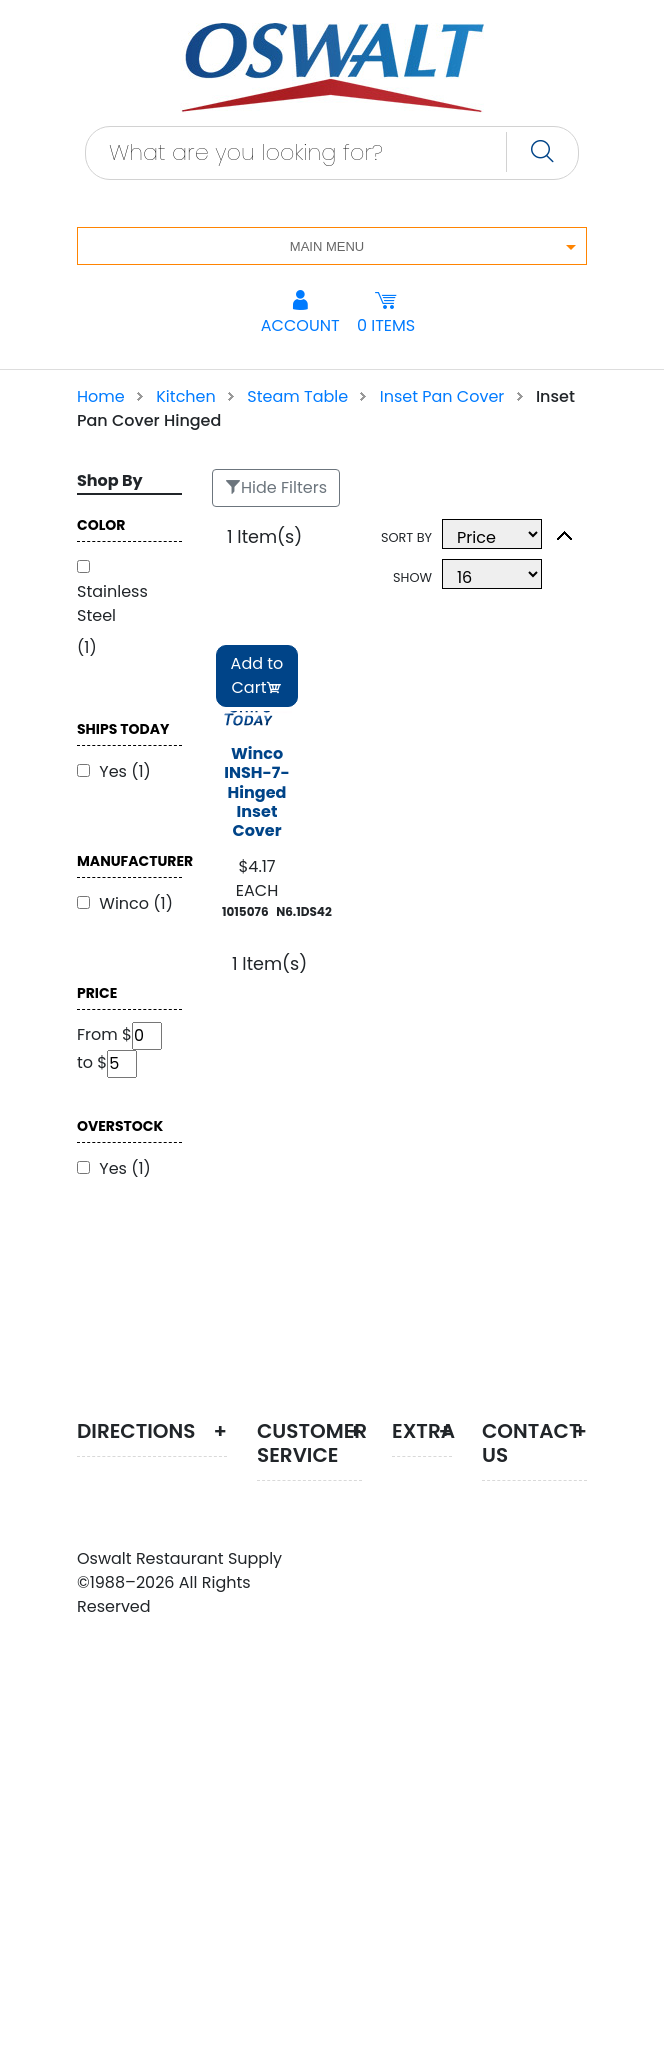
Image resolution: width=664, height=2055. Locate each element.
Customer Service (304, 1560)
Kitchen (185, 396)
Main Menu (327, 246)
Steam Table (297, 396)
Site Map (414, 1504)
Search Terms (420, 1584)
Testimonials (442, 1732)
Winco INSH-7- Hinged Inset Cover (256, 793)
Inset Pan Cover (442, 396)
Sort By (406, 537)
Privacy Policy (293, 1616)
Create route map (149, 1488)
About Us (307, 1516)
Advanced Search (433, 1664)
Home (101, 396)
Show (412, 577)
